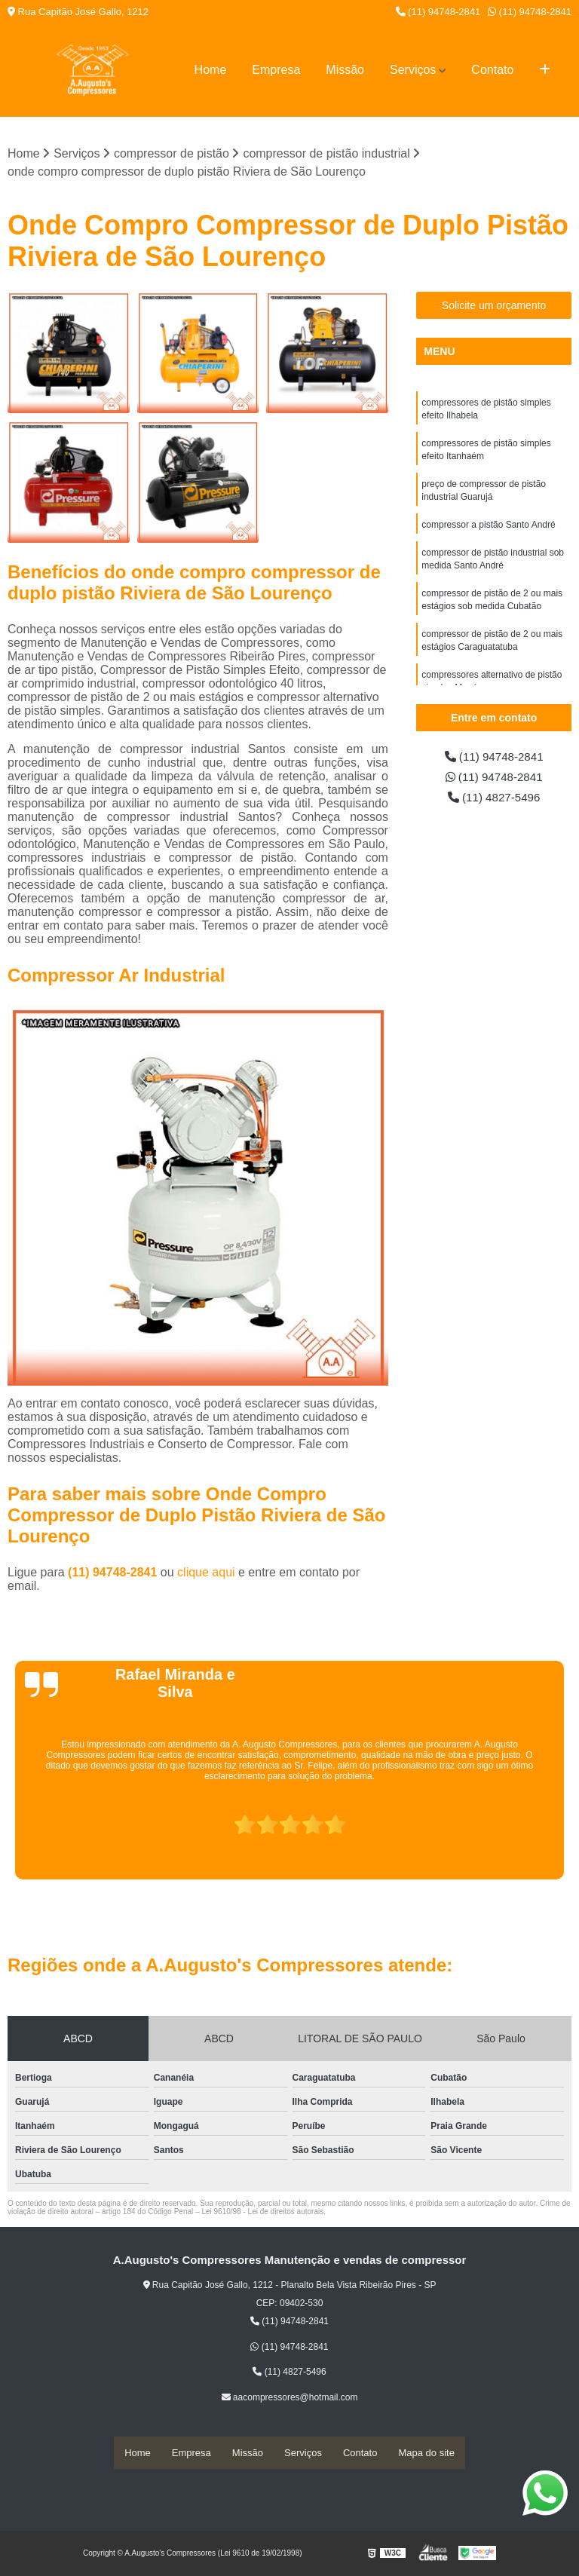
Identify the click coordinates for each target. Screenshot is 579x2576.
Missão (345, 69)
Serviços (413, 69)
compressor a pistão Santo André (488, 530)
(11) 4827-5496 (494, 799)
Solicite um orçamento (494, 306)
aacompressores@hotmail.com (290, 2398)
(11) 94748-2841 (438, 11)
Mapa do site (426, 2453)
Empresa (276, 69)
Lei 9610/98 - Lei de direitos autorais (262, 2212)
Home (211, 69)
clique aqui (206, 1573)
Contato (492, 69)
